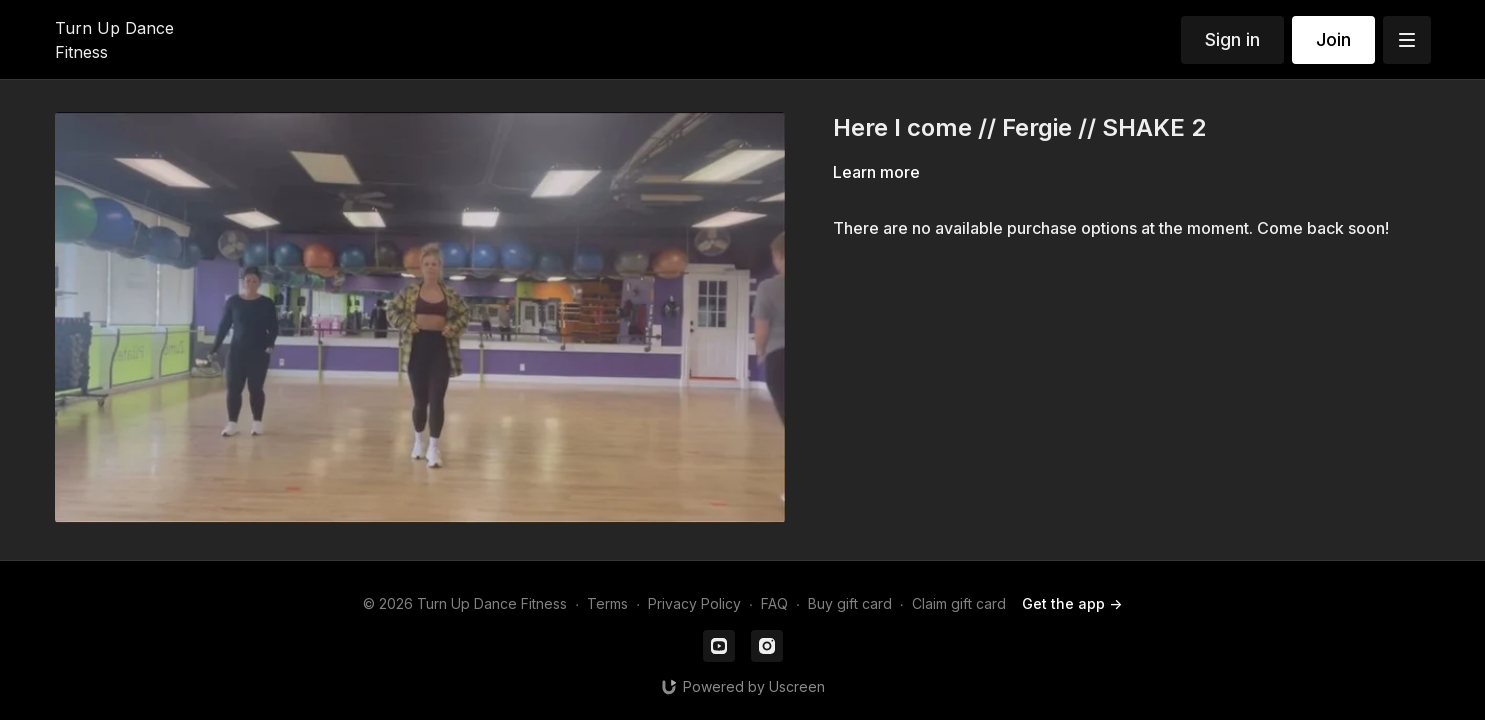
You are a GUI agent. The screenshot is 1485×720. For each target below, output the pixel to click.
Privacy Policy (694, 603)
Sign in (1232, 39)
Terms (607, 603)
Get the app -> (1072, 603)
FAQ (774, 603)
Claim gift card (959, 603)
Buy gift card (850, 603)
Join (1333, 39)
